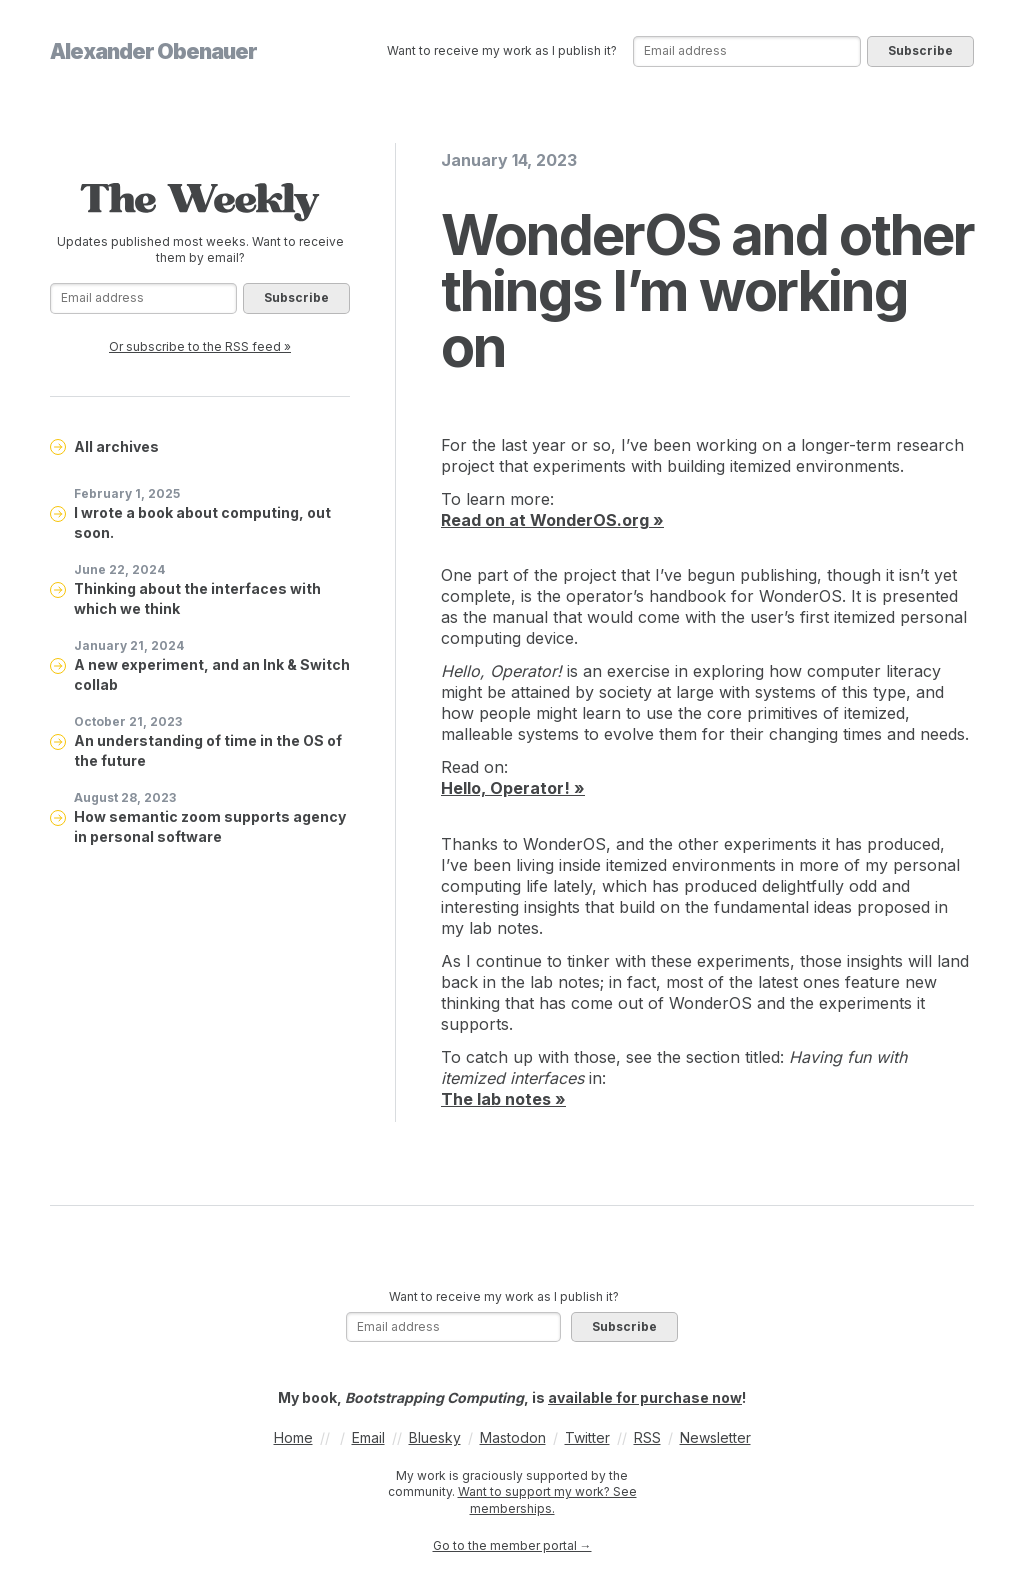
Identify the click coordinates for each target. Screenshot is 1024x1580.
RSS (647, 1437)
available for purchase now (645, 1397)
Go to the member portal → (512, 1545)
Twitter (587, 1437)
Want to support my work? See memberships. (547, 1500)
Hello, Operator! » (513, 788)
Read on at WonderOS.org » (552, 520)
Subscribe (920, 50)
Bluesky (435, 1437)
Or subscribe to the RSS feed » (200, 346)
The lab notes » (503, 1099)
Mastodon (513, 1437)
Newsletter (715, 1437)
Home (293, 1437)
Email (368, 1437)
